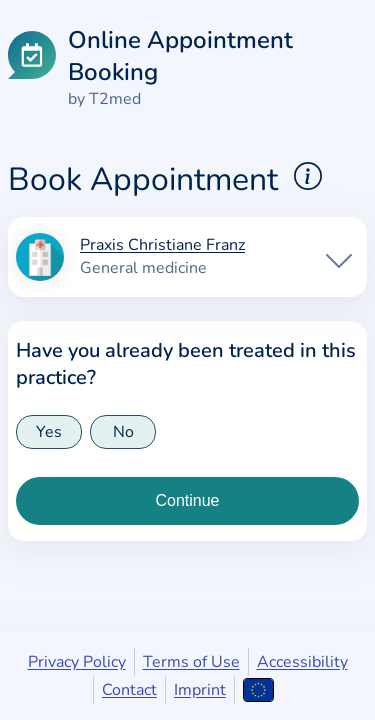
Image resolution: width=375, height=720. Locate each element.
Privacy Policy (77, 662)
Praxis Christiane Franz (162, 246)
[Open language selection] (258, 690)
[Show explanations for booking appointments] (308, 176)
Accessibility (302, 662)
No (123, 432)
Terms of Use (191, 662)
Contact (129, 690)
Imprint (200, 690)
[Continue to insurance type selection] (187, 501)
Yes (49, 432)
